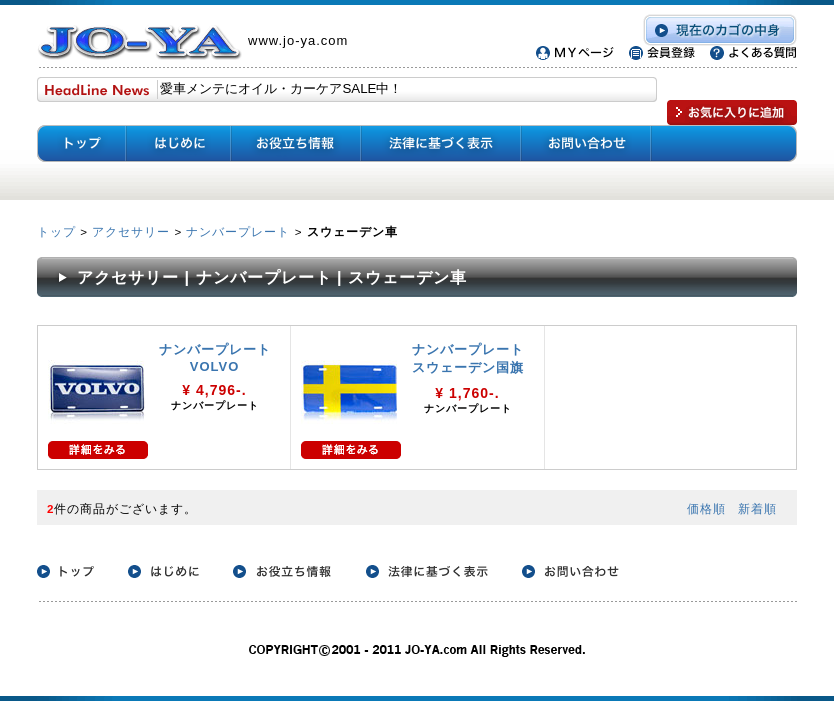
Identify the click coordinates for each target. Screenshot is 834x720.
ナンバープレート (238, 231)
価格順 (706, 508)
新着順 (757, 508)
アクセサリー (131, 231)
